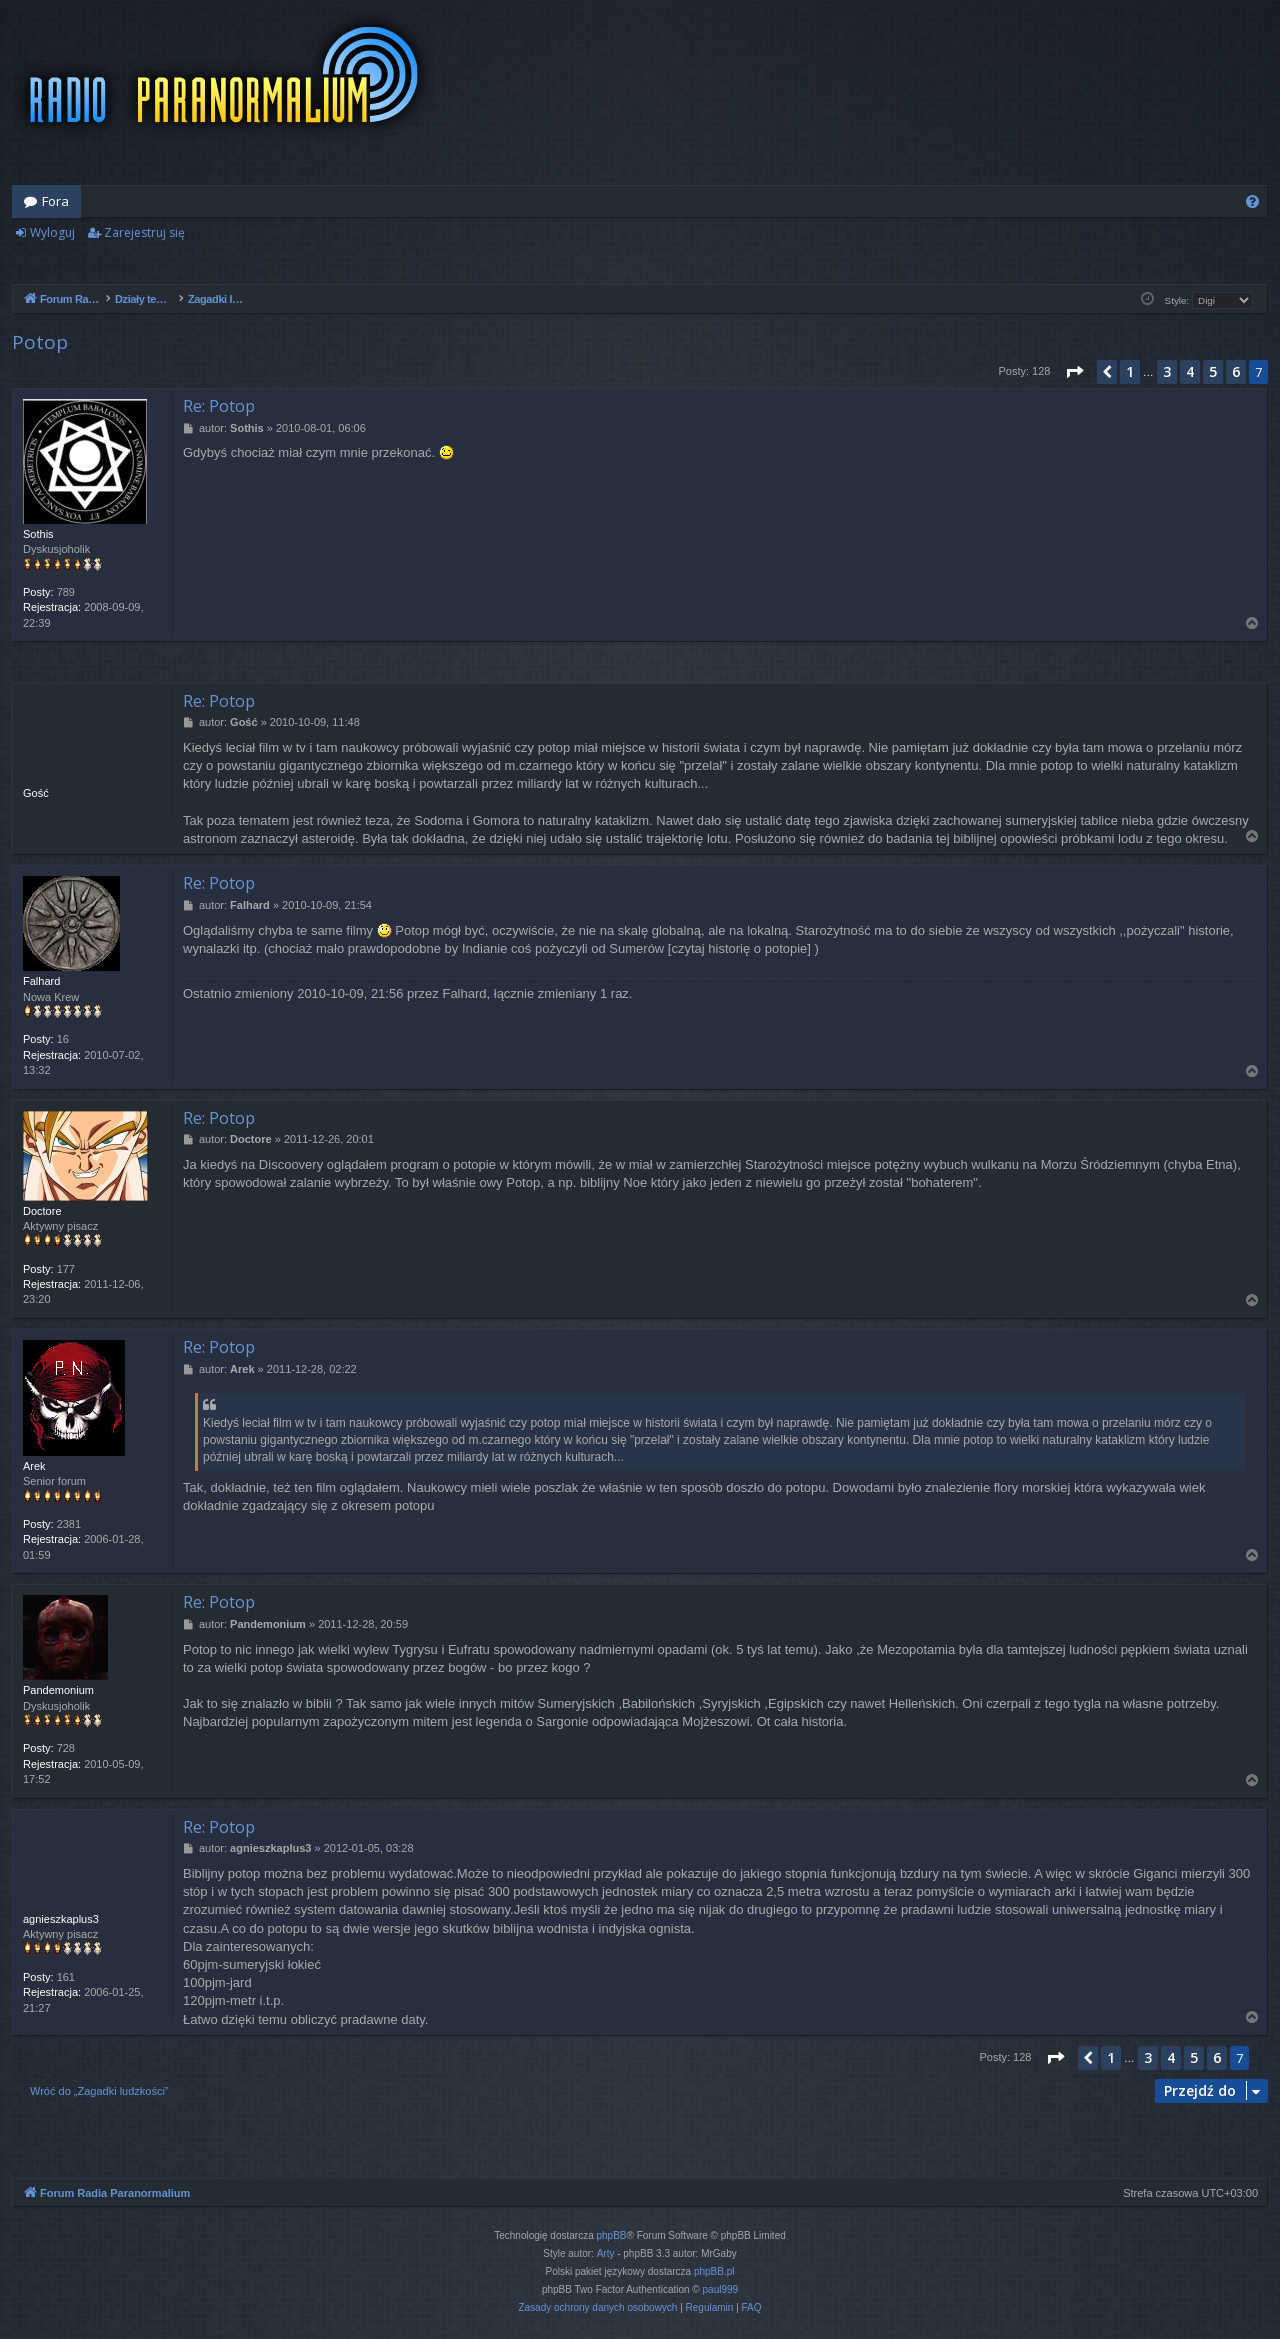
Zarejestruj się (144, 232)
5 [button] (1213, 371)
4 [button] (1190, 371)
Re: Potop (219, 406)
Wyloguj (52, 232)
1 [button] (1130, 371)
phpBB (612, 2235)
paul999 (721, 2289)
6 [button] (1236, 371)
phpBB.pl (714, 2271)
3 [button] (1167, 371)
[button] (1074, 372)
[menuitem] (1252, 201)
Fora (55, 201)
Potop (40, 342)
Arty (606, 2253)
